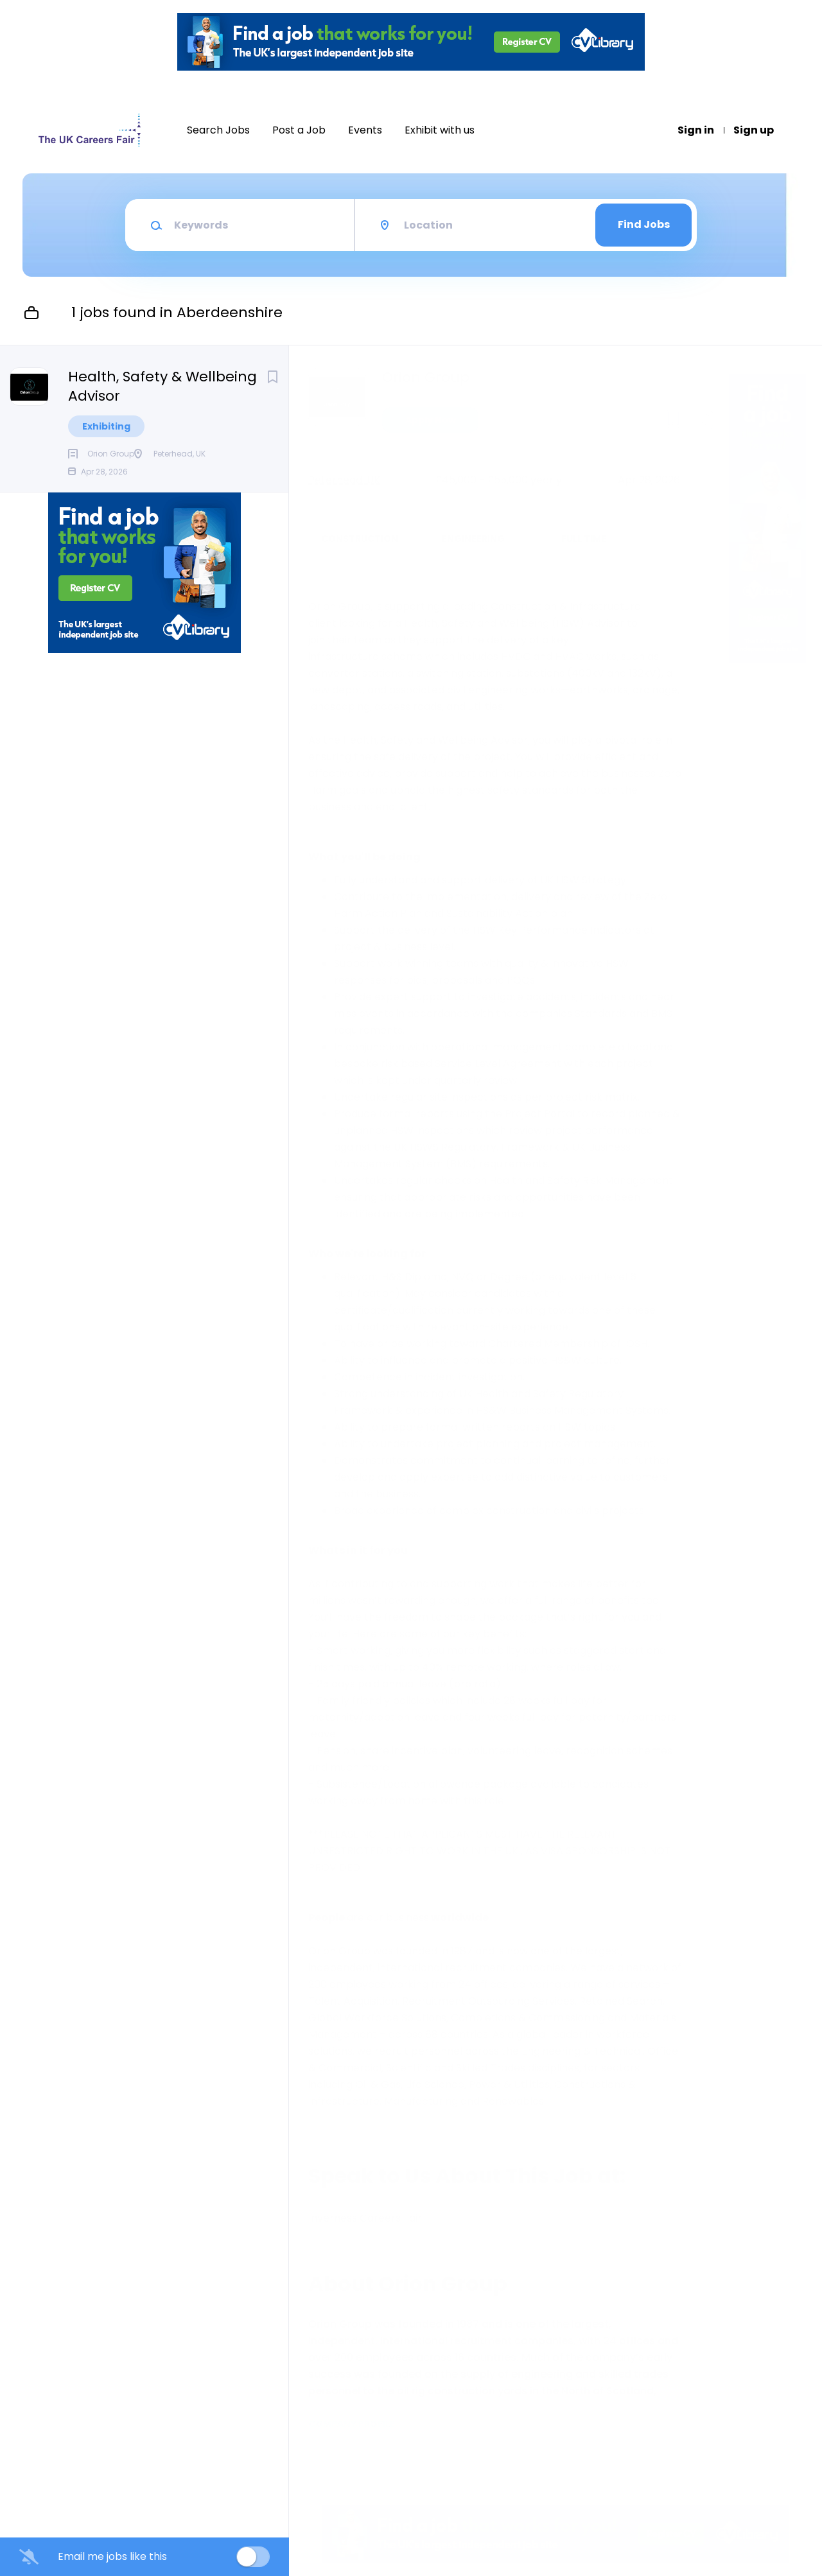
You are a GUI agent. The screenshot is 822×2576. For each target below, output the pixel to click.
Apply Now (430, 419)
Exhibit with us (440, 130)
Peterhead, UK (344, 480)
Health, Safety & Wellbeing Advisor (162, 386)
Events (365, 130)
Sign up (753, 130)
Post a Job (299, 130)
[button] (704, 421)
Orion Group (425, 377)
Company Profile (351, 2423)
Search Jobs (218, 130)
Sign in (696, 130)
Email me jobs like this (112, 2557)
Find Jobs (644, 224)
